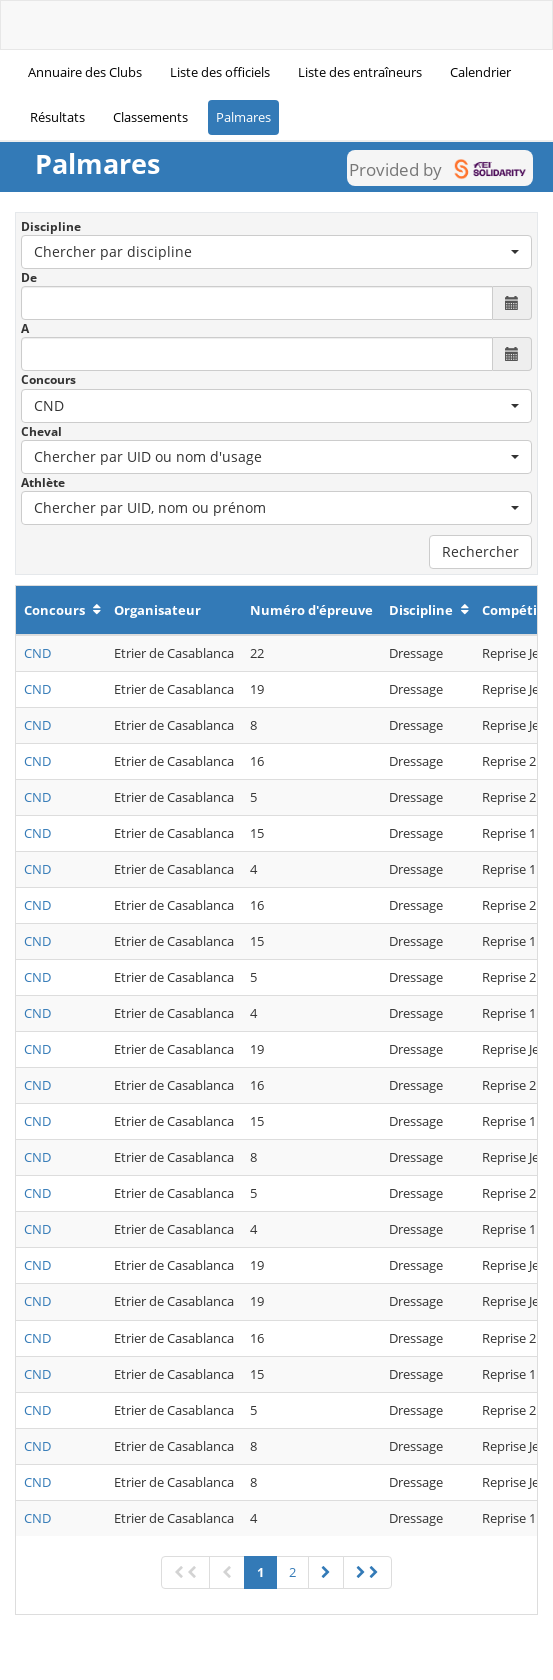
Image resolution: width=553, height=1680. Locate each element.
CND (37, 653)
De (29, 277)
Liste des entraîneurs (360, 72)
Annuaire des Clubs (85, 72)
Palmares (243, 117)
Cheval (41, 431)
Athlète (43, 482)
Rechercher (480, 551)
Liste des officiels (220, 72)
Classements (150, 117)
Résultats (57, 117)
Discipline (51, 226)
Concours (48, 379)
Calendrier (480, 72)
